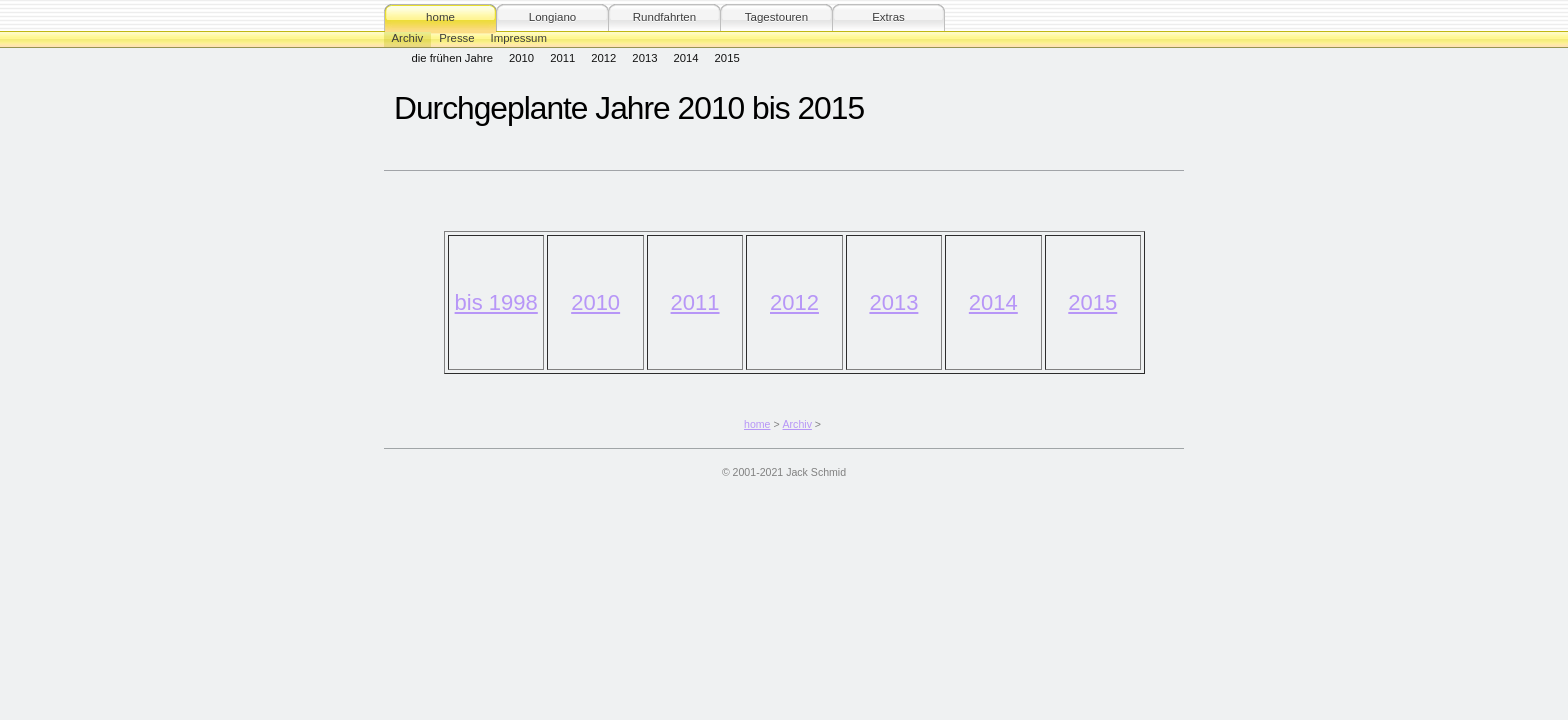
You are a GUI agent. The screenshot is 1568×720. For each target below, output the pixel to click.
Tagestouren (776, 17)
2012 (603, 58)
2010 (521, 58)
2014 (685, 58)
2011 (562, 58)
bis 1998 (496, 302)
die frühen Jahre (453, 58)
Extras (888, 17)
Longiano (552, 17)
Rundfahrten (664, 17)
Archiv (408, 38)
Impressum (519, 38)
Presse (456, 38)
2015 (727, 58)
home (440, 17)
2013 (644, 58)
